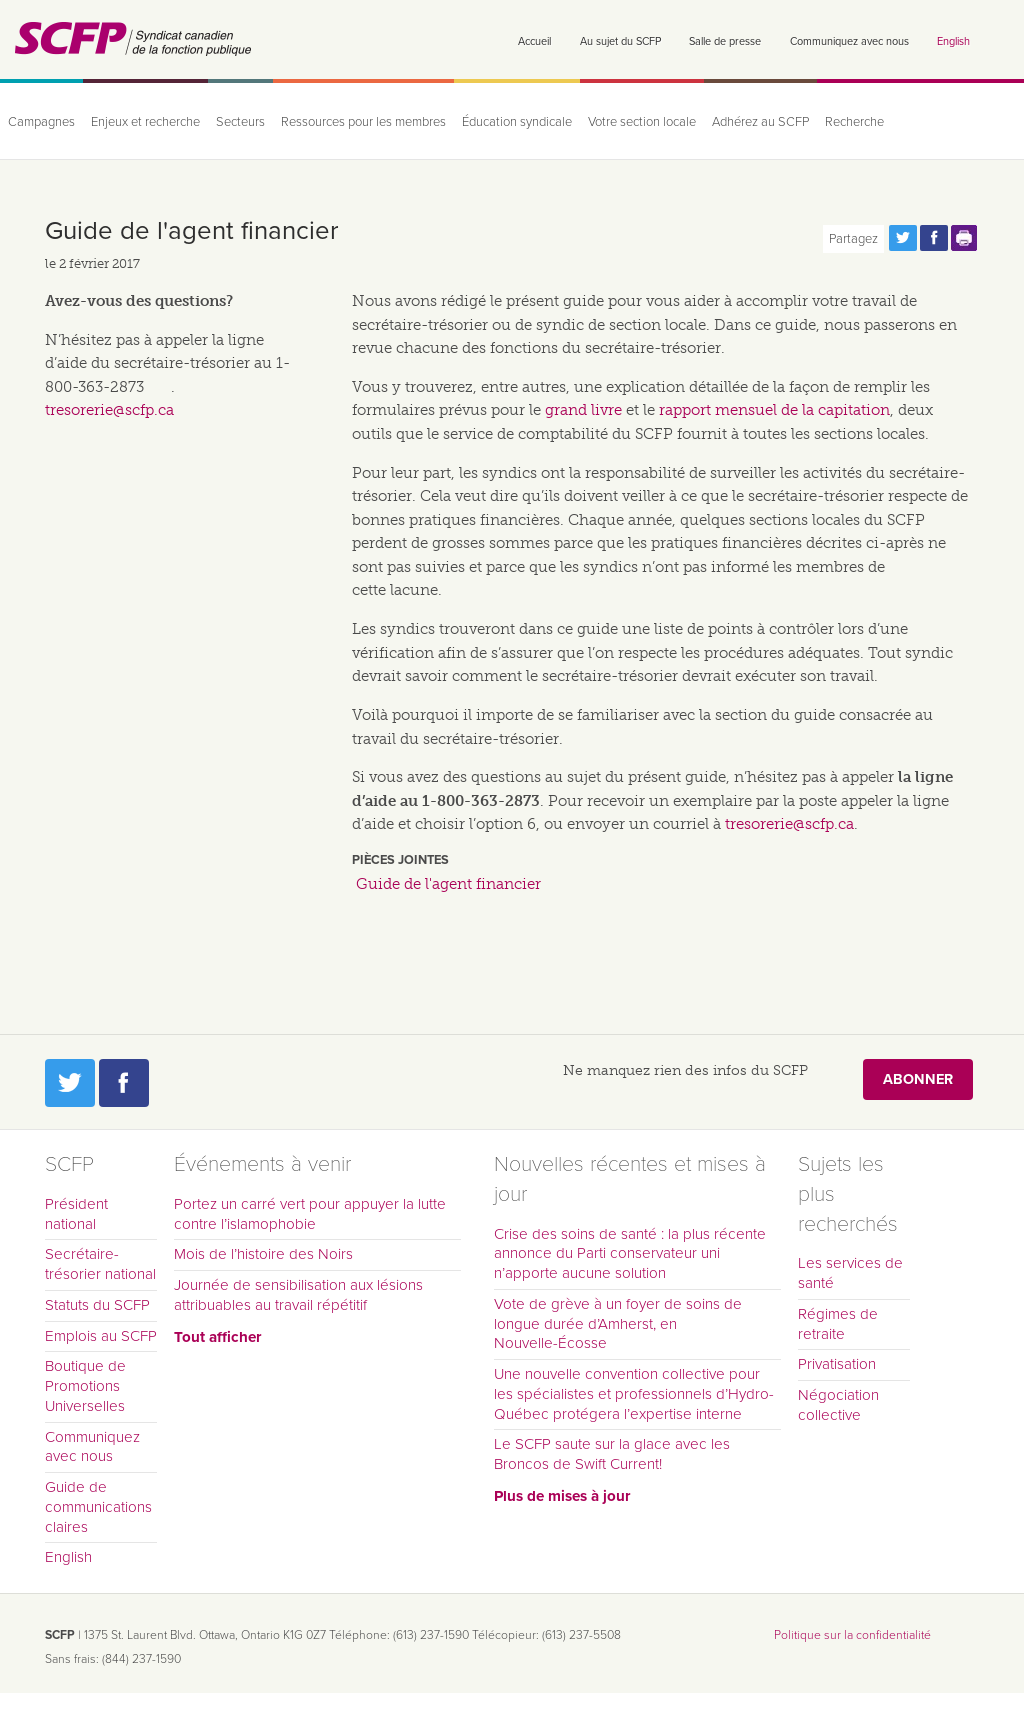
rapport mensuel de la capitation (774, 410)
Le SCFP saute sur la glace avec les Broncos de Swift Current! (612, 1454)
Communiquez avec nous (849, 41)
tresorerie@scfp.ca (789, 824)
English (953, 41)
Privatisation (837, 1364)
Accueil (534, 41)
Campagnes (41, 122)
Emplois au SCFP (101, 1336)
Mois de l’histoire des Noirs (263, 1254)
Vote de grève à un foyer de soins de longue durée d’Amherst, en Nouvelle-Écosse (618, 1324)
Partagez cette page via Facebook (934, 238)
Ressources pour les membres (363, 122)
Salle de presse (725, 41)
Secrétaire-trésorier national (100, 1264)
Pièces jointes (400, 860)
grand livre (583, 410)
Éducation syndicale (517, 122)
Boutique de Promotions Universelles (85, 1386)
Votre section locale (642, 122)
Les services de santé (850, 1273)
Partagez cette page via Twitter (903, 238)
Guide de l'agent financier (448, 884)
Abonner (918, 1079)
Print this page (965, 238)
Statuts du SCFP (97, 1305)
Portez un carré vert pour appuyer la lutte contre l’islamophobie (310, 1214)
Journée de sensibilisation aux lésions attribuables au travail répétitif (298, 1295)
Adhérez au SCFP (760, 122)
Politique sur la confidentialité (852, 1635)
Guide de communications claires (98, 1507)
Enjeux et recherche (145, 122)
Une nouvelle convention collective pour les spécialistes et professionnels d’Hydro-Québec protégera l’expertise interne (634, 1394)
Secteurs (240, 122)
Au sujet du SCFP (620, 41)
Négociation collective (838, 1405)
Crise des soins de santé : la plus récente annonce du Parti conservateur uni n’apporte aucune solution (630, 1254)
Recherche (854, 122)
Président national (76, 1214)
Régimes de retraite (838, 1324)
